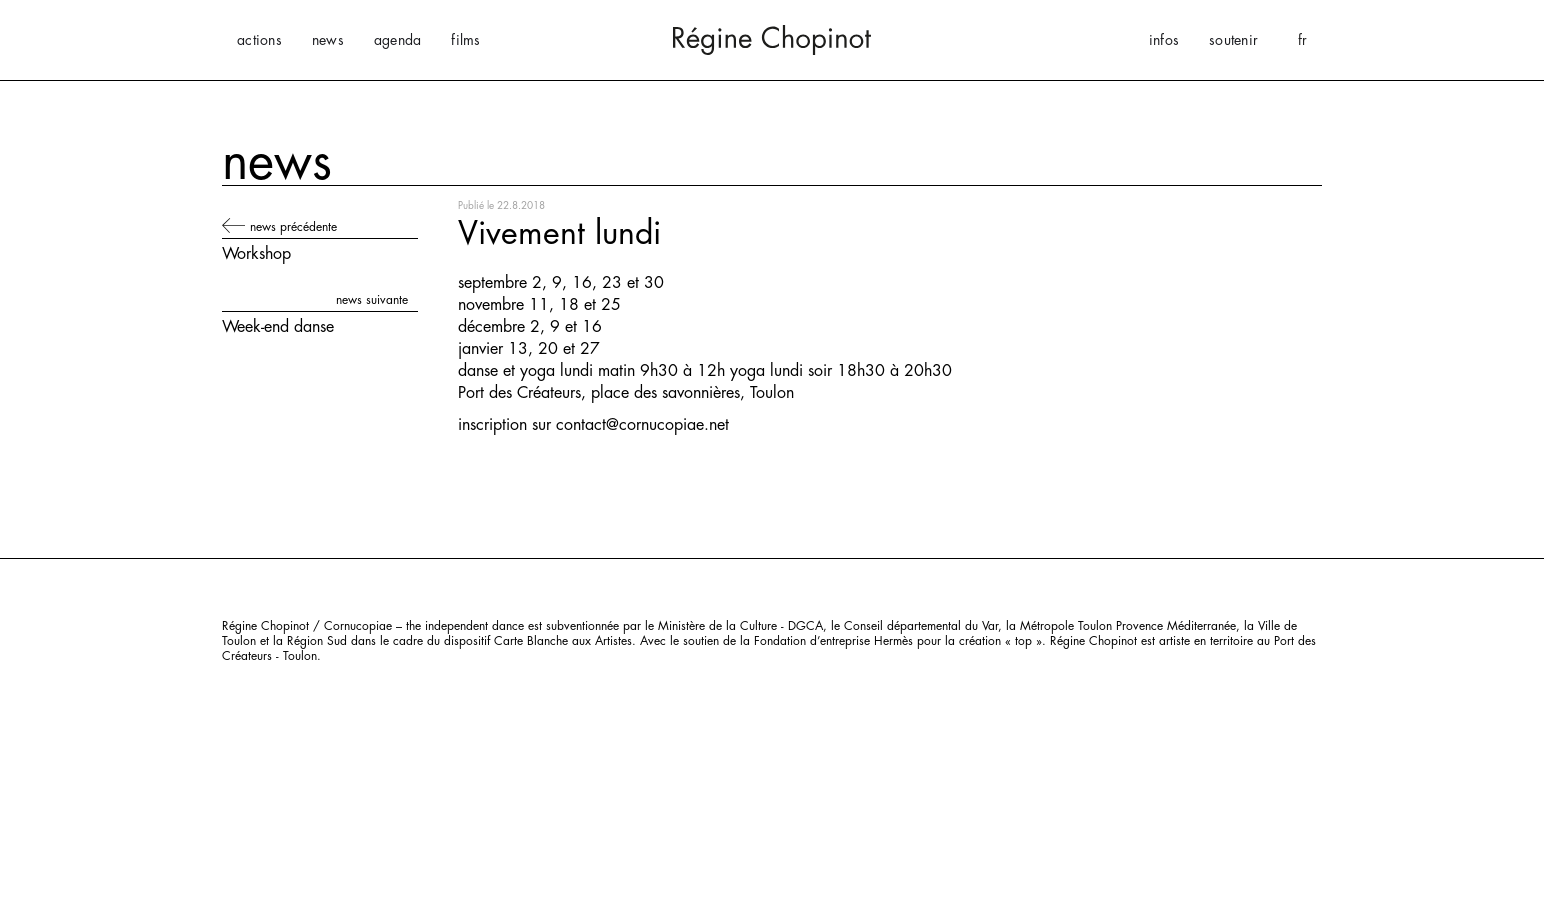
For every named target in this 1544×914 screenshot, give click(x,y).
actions (259, 40)
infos (1164, 40)
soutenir (1233, 40)
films (465, 40)
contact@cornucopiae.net (642, 425)
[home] (771, 40)
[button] (1302, 40)
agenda (398, 40)
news (328, 40)
